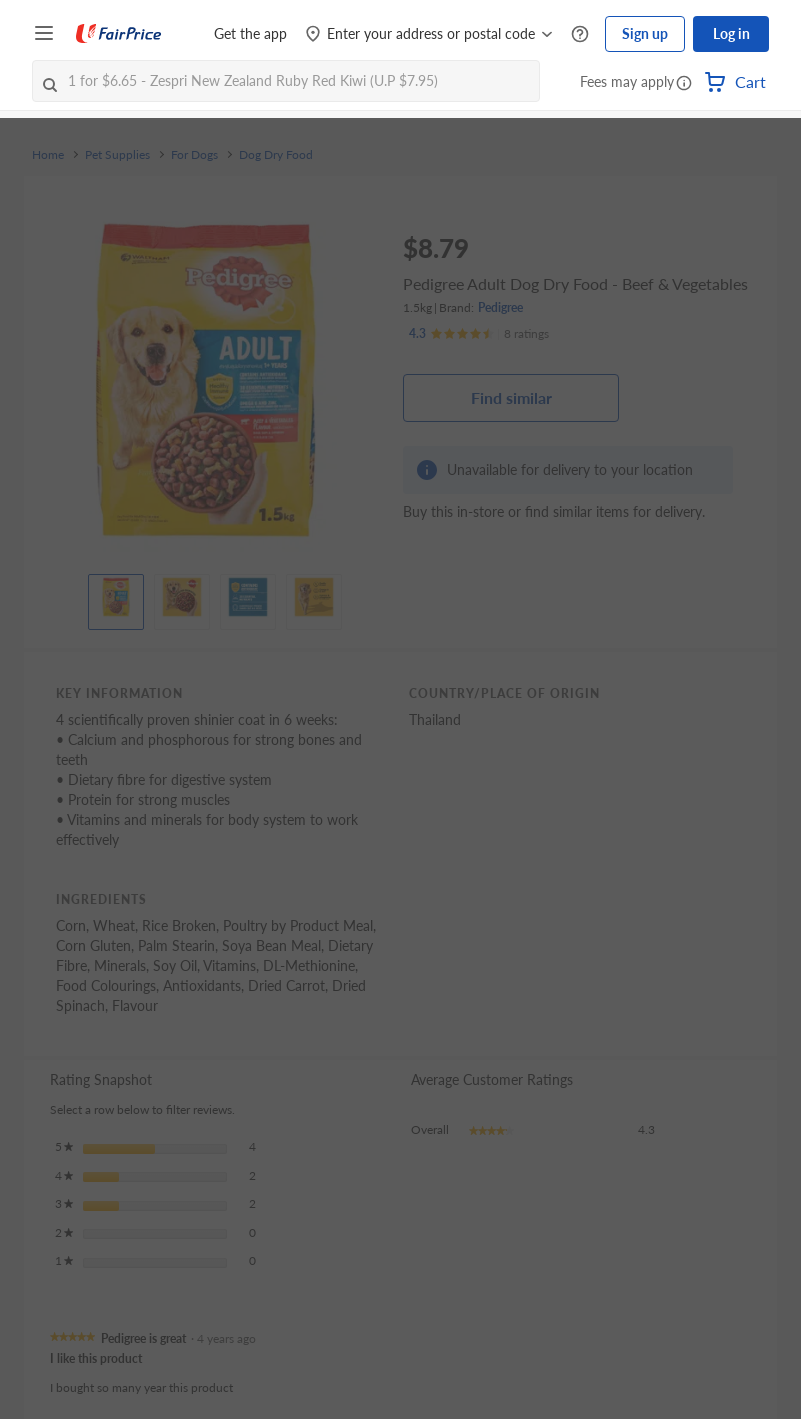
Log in (731, 33)
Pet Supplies (117, 155)
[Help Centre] (580, 34)
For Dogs (194, 155)
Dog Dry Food (276, 155)
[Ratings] (479, 334)
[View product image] (116, 597)
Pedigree (500, 307)
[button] (684, 84)
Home (48, 155)
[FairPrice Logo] (119, 34)
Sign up (645, 33)
